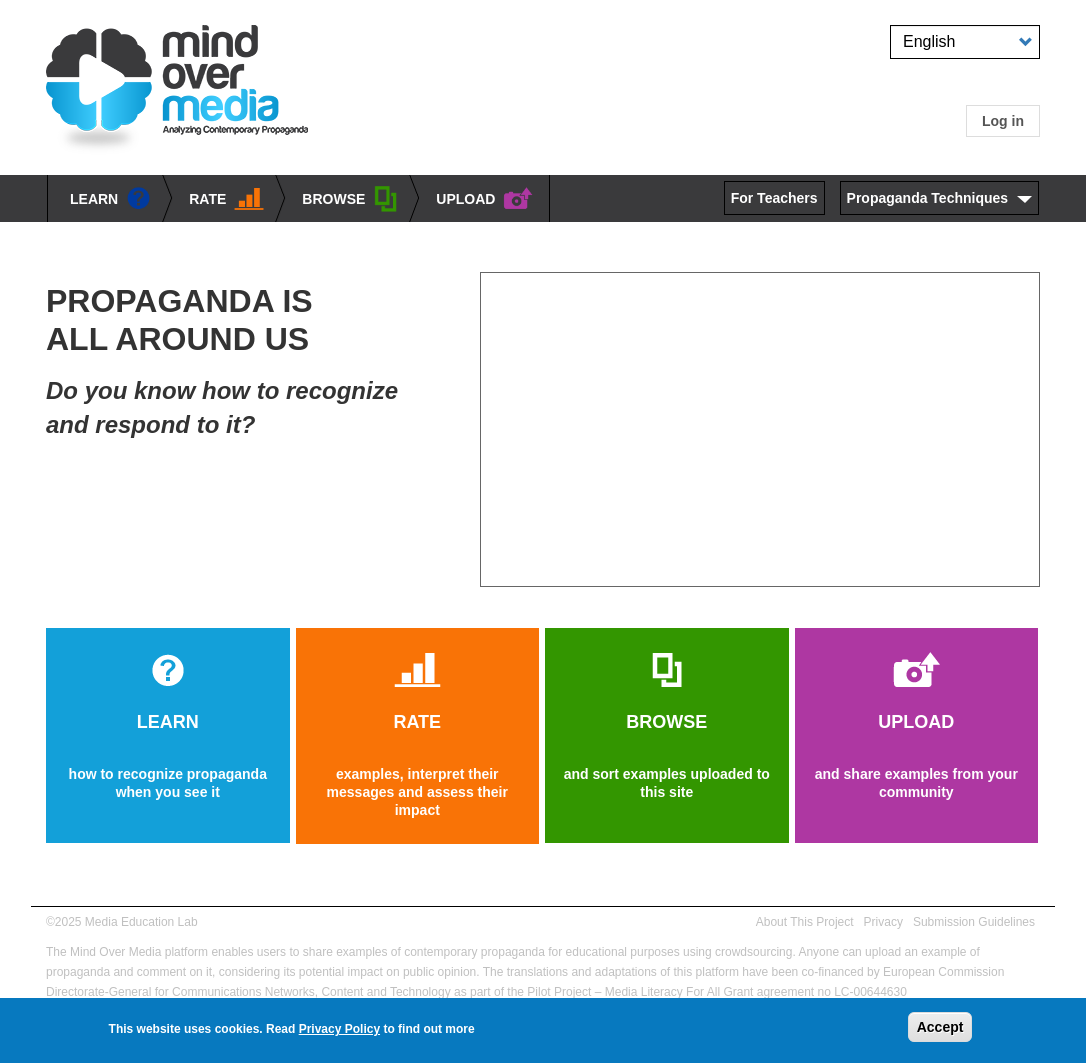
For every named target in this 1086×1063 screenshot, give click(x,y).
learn (110, 200)
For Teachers (774, 198)
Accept (940, 1027)
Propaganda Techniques (928, 198)
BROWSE (350, 201)
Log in (1003, 121)
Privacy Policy (339, 1029)
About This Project (805, 922)
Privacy (883, 922)
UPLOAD (484, 199)
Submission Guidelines (974, 922)
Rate (226, 200)
